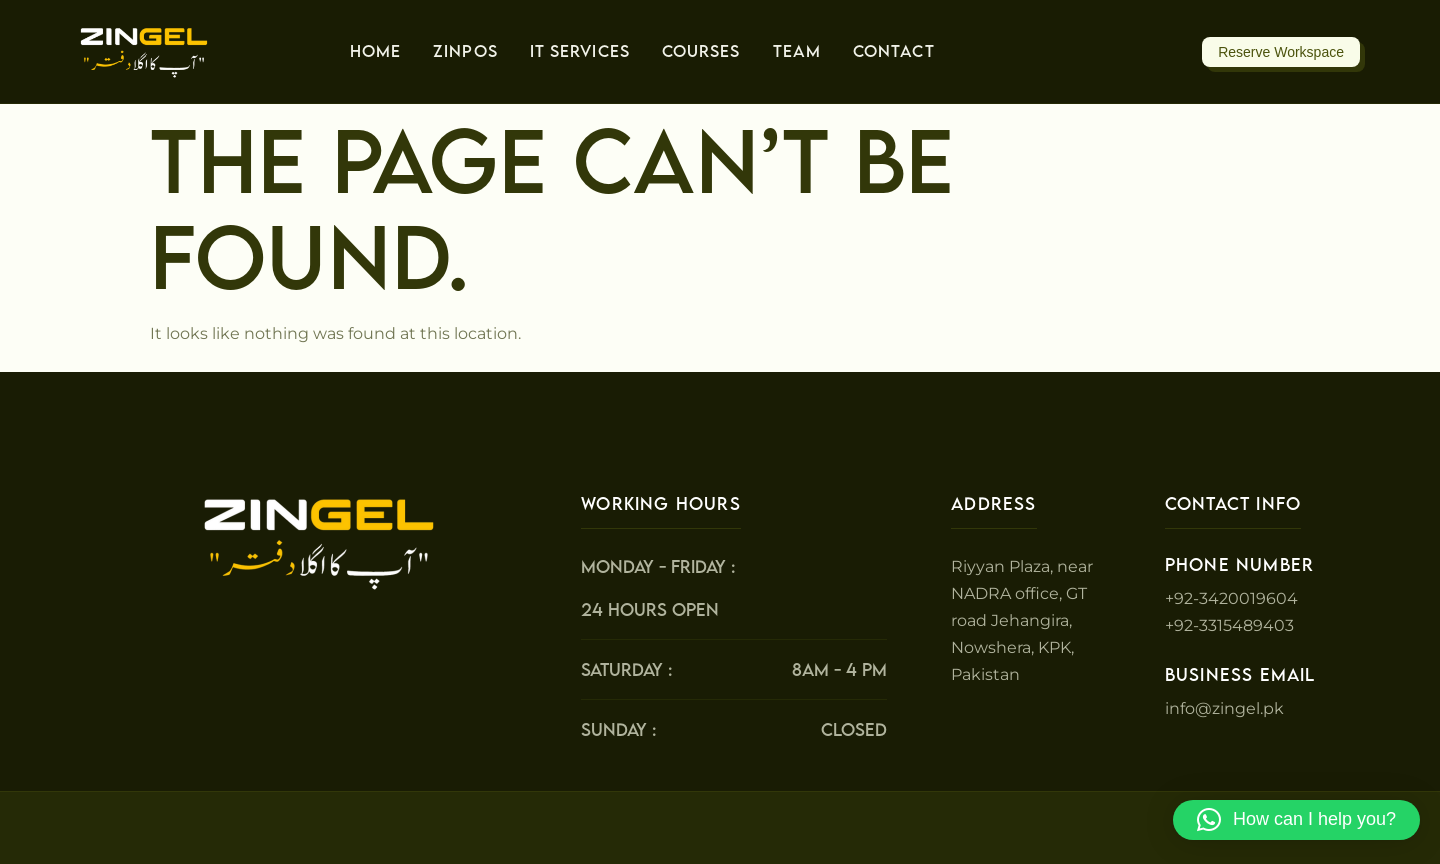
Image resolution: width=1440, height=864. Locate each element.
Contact (894, 51)
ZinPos (465, 51)
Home (375, 51)
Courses (701, 51)
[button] (1296, 820)
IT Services (580, 51)
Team (797, 51)
